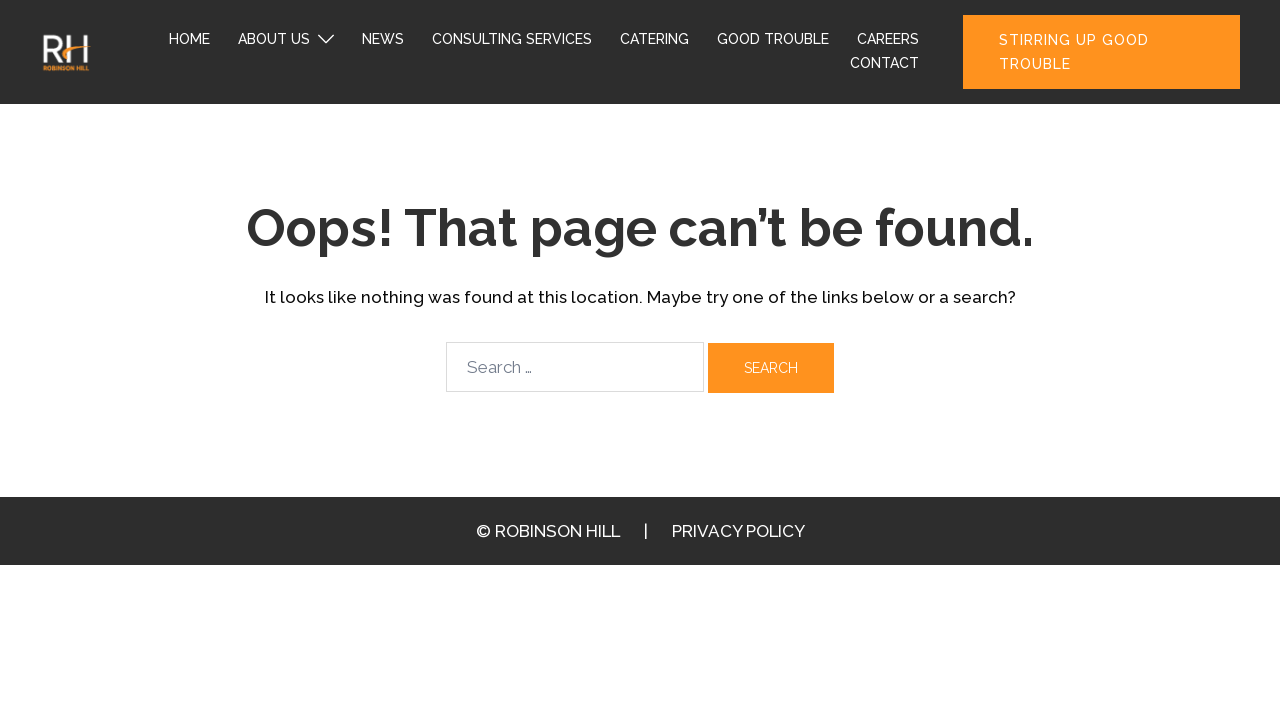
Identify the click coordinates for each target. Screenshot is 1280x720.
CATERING (654, 39)
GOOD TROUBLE (773, 39)
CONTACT (884, 63)
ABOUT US (274, 39)
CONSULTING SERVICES (512, 39)
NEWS (383, 39)
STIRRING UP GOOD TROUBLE (1074, 52)
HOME (189, 39)
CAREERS (888, 39)
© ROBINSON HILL (548, 531)
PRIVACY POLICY (738, 531)
